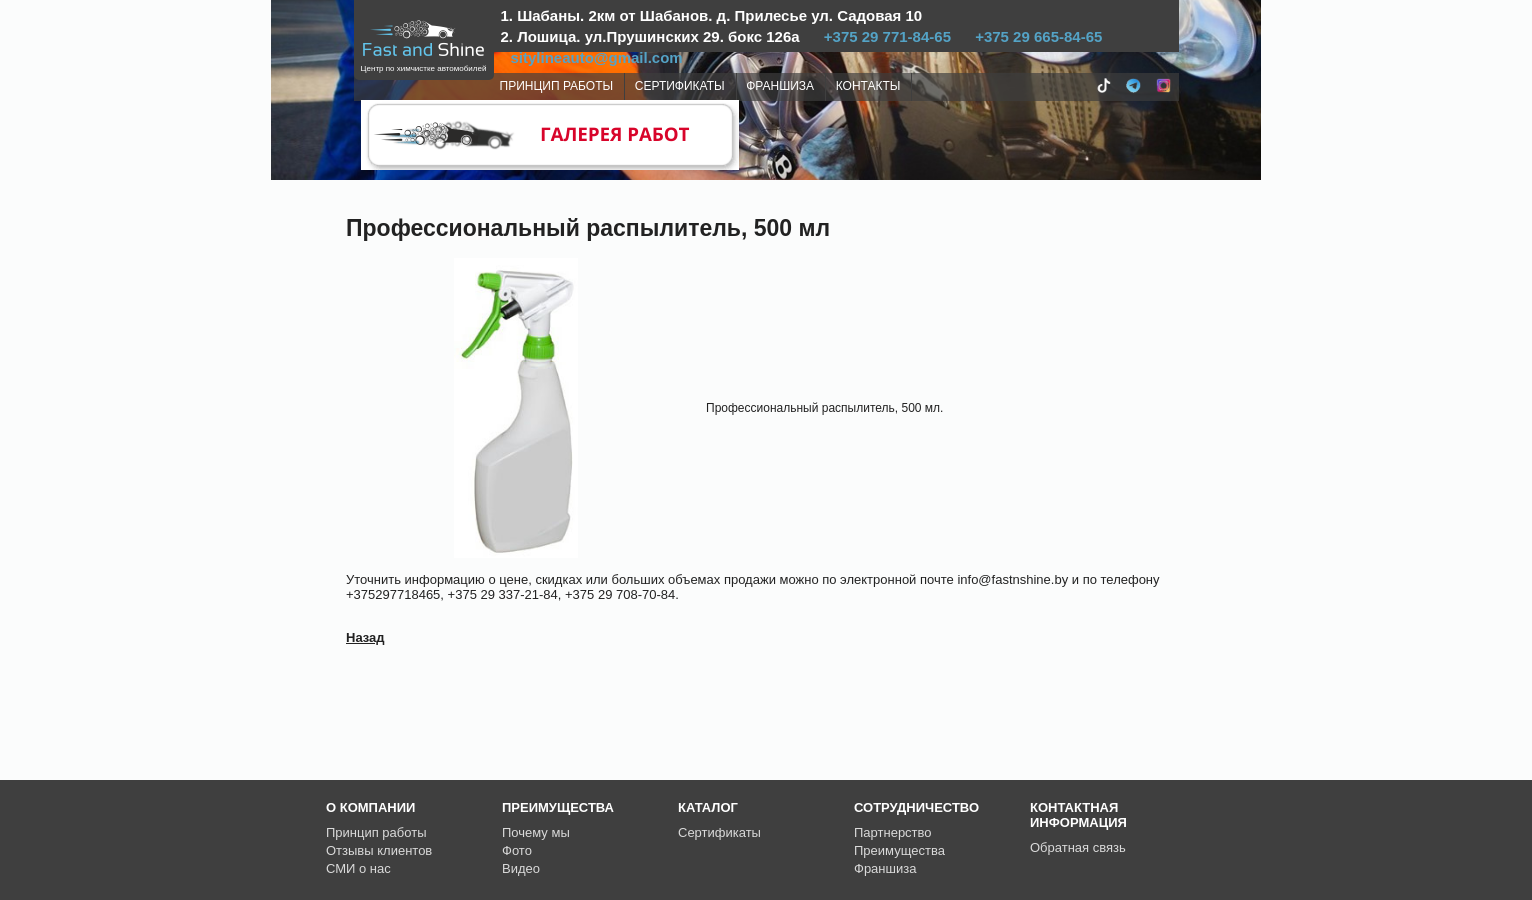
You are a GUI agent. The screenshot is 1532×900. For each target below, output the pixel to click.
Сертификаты (719, 832)
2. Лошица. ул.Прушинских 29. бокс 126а (650, 36)
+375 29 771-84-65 (887, 36)
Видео (521, 868)
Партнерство (893, 832)
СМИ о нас (358, 868)
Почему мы (536, 832)
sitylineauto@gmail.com (597, 57)
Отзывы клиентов (379, 850)
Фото (517, 850)
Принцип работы (376, 832)
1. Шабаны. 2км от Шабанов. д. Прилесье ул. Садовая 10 (712, 15)
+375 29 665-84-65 (1038, 36)
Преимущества (899, 850)
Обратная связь (1078, 847)
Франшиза (885, 868)
